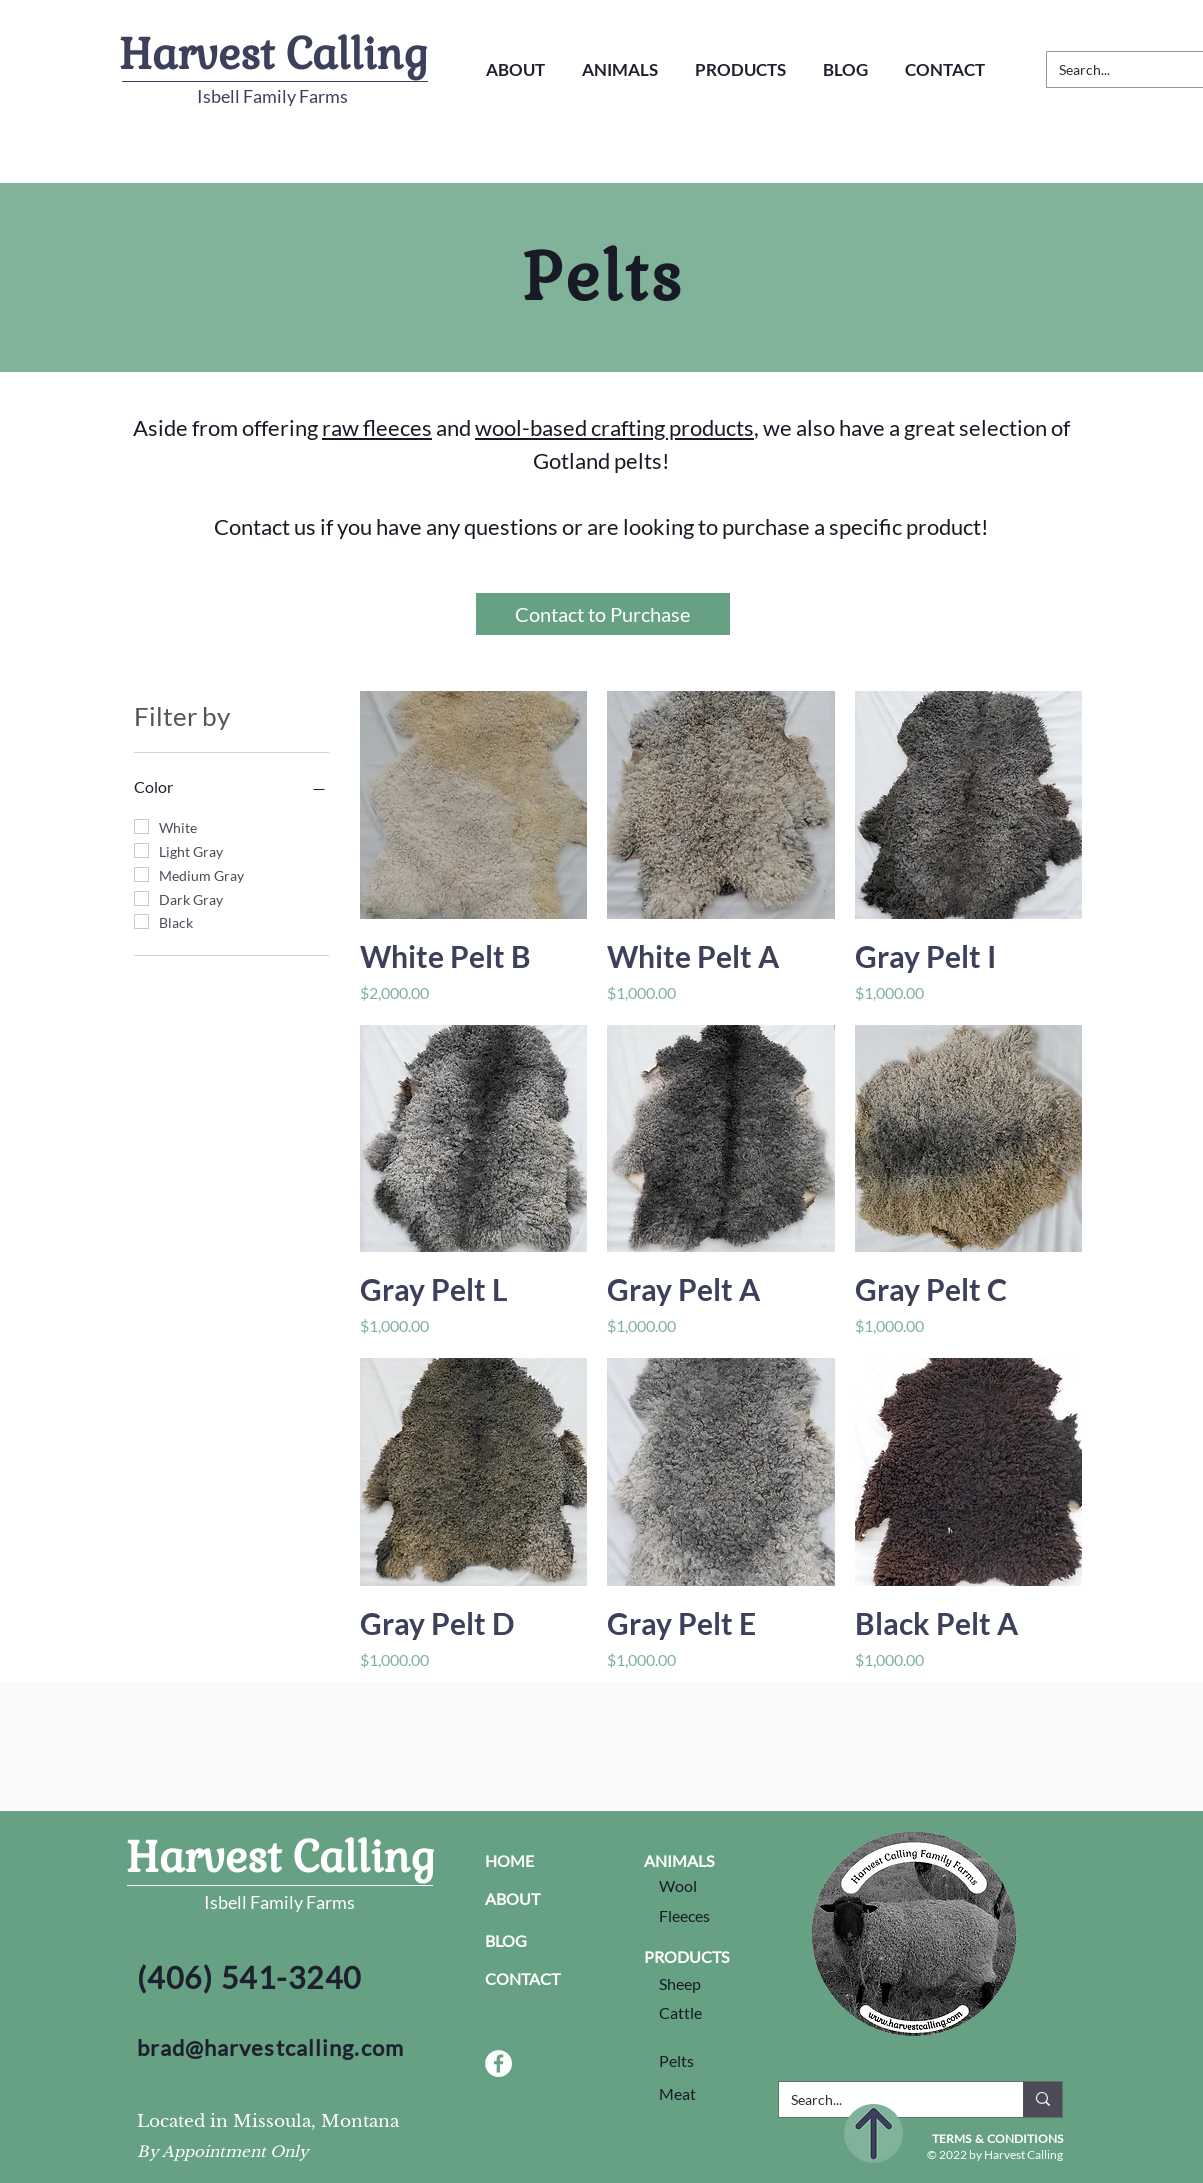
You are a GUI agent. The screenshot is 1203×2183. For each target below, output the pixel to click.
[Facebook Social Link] (498, 2063)
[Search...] (886, 2100)
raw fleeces (377, 427)
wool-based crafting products (614, 427)
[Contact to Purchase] (603, 614)
